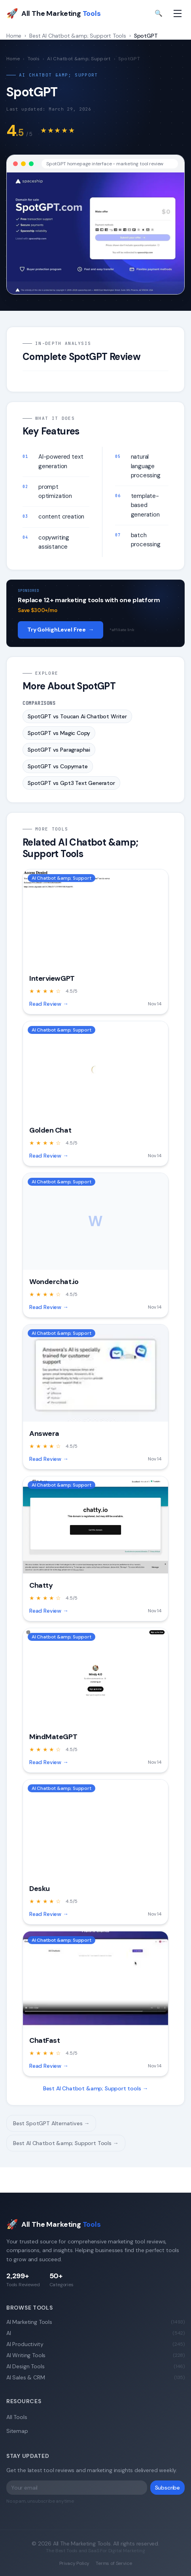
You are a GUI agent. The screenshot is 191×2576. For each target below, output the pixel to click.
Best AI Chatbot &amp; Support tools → (95, 2088)
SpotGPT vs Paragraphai (59, 749)
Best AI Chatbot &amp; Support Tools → (66, 2143)
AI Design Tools (95, 2366)
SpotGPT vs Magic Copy (59, 733)
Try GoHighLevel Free (60, 630)
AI (95, 2333)
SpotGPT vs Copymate (58, 766)
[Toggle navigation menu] (177, 13)
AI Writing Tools (95, 2355)
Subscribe (167, 2487)
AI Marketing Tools (95, 2321)
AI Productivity (95, 2344)
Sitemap (17, 2430)
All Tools (16, 2417)
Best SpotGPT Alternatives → (51, 2123)
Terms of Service (114, 2563)
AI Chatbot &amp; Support (78, 59)
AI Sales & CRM (95, 2377)
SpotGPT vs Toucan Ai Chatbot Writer (77, 716)
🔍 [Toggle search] (159, 13)
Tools (34, 59)
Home (13, 35)
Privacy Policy (74, 2563)
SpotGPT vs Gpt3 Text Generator (71, 783)
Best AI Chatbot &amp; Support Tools (77, 35)
